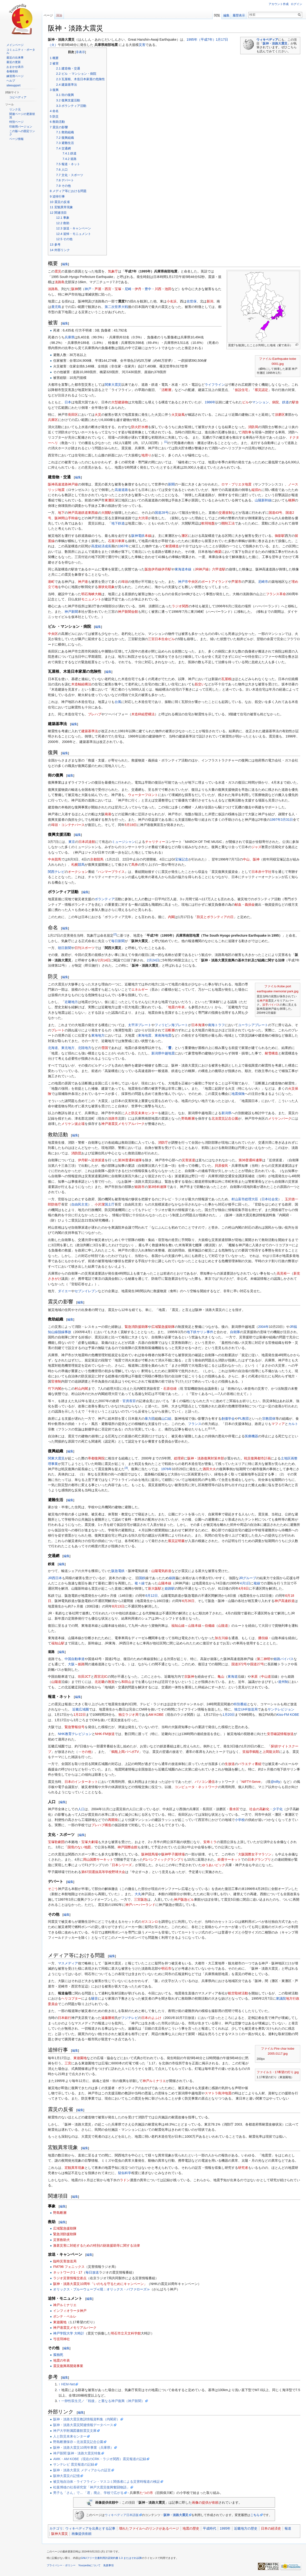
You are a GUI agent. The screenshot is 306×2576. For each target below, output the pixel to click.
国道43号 (275, 512)
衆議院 (281, 1998)
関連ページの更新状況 (22, 115)
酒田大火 (209, 1469)
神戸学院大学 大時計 (68, 2333)
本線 (148, 536)
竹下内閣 (54, 1388)
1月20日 (229, 1714)
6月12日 (151, 1595)
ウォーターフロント (143, 795)
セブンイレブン (86, 1291)
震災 (58, 271)
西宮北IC (100, 1676)
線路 (172, 1578)
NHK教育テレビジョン (75, 1734)
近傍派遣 (98, 1160)
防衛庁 (56, 1204)
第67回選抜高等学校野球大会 (103, 1872)
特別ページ (16, 122)
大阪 (71, 1664)
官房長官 (129, 1401)
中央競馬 (54, 859)
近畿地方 (71, 1002)
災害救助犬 (61, 2240)
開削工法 (228, 523)
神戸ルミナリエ (154, 2081)
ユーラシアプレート (253, 1025)
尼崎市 (263, 581)
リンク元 (15, 109)
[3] (126, 1467)
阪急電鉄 (118, 1571)
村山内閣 (81, 1388)
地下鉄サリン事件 (200, 1332)
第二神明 (263, 1659)
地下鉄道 (118, 523)
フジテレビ (129, 2018)
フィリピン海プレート (171, 1025)
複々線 (140, 1583)
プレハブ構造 (101, 1825)
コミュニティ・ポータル (20, 51)
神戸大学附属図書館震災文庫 (75, 2431)
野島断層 (188, 1118)
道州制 (283, 1682)
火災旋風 (178, 414)
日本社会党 (269, 1199)
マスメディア (68, 1963)
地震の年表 (176, 1007)
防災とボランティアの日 (215, 917)
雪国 (104, 1048)
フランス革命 (276, 594)
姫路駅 (170, 1588)
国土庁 (110, 1204)
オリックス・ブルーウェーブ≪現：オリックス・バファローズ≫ (101, 2289)
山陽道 (56, 1682)
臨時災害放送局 (64, 2261)
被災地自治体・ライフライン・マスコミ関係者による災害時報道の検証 (106, 2481)
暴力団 (150, 1418)
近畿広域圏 (80, 1709)
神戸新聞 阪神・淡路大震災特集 (77, 2453)
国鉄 (142, 1578)
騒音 (94, 1998)
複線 (257, 1583)
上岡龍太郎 (270, 1752)
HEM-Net (68, 2384)
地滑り (146, 455)
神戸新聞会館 (128, 611)
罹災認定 (261, 390)
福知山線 (178, 1625)
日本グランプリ (259, 1859)
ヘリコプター (71, 1998)
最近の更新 (13, 62)
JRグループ (247, 1578)
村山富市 (238, 1199)
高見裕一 (283, 1273)
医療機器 (251, 1436)
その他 (86, 1752)
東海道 (233, 1676)
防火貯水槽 (139, 427)
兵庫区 (53, 420)
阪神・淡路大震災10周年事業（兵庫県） (83, 2447)
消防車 (246, 432)
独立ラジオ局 (128, 1714)
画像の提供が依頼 (205, 2502)
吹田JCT (84, 1676)
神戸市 (183, 581)
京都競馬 (96, 859)
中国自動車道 (75, 1659)
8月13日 (118, 1606)
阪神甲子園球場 (173, 1854)
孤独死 (58, 2355)
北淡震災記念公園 (224, 1118)
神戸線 (73, 484)
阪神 (74, 289)
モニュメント (91, 599)
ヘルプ (10, 80)
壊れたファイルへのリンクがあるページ (149, 2528)
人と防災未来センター (141, 1113)
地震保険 (238, 1094)
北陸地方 (84, 1048)
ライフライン (215, 384)
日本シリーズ (122, 1865)
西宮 (108, 289)
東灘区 (110, 500)
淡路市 (113, 1118)
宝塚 (118, 289)
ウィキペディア (267, 39)
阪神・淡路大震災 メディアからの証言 (82, 2470)
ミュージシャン (123, 842)
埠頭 (124, 581)
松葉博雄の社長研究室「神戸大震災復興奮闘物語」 (91, 2487)
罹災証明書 (176, 1541)
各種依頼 (12, 71)
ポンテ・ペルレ (64, 2316)
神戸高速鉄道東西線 (83, 512)
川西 (158, 289)
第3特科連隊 (157, 1187)
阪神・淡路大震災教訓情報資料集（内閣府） (86, 2419)
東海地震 (144, 1035)
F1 (145, 1859)
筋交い (200, 684)
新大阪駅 (154, 1588)
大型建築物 (119, 402)
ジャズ (256, 847)
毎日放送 (92, 2272)
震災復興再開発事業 (68, 2366)
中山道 (266, 1676)
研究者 (243, 2168)
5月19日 (131, 825)
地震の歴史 (191, 2528)
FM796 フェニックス (68, 2267)
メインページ (15, 45)
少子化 (278, 1809)
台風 (118, 702)
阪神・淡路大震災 (275, 43)
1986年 (210, 402)
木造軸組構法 (81, 684)
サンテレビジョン (281, 1709)
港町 (51, 581)
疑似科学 (124, 2173)
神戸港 (83, 581)
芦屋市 (236, 581)
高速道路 (121, 490)
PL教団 (243, 1418)
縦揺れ (256, 490)
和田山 (126, 1682)
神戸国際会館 (127, 1847)
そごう (53, 1889)
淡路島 (60, 282)
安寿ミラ (210, 1842)
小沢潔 (100, 1204)
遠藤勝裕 (108, 2018)
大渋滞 (143, 518)
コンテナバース (73, 825)
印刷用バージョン (20, 126)
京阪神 (189, 1676)
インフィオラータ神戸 (70, 2311)
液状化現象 (106, 587)
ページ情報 (16, 139)
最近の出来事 (15, 57)
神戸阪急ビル (184, 1899)
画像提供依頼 (81, 2534)
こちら (255, 2515)
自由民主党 (79, 1204)
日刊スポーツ (85, 948)
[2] (115, 934)
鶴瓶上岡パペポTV (125, 1752)
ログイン (296, 4)
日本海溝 (198, 1025)
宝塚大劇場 (89, 1842)
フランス (194, 1424)
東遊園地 (80, 2058)
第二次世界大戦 (116, 307)
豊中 (148, 289)
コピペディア (17, 97)
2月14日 (104, 960)
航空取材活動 (238, 1993)
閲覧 (217, 15)
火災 (98, 414)
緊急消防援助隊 (136, 1327)
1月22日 (79, 1714)
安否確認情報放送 (280, 1734)
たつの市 (146, 2493)
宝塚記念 (181, 859)
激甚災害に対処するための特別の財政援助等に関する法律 (96, 2245)
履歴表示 (239, 15)
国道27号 (257, 1664)
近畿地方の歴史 (245, 2528)
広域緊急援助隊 (163, 1327)
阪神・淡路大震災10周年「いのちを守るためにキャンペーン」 (100, 2284)
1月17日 (222, 39)
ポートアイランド (214, 581)
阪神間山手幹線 (66, 518)
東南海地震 (163, 1035)
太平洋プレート (139, 1025)
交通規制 (225, 512)
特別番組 (240, 1704)
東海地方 (98, 1035)
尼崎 (128, 289)
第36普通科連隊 (130, 1160)
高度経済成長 (101, 546)
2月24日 (153, 960)
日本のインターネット (81, 1782)
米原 (254, 1676)
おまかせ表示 (15, 67)
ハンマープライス (111, 872)
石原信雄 (170, 1388)
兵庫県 (70, 337)
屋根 (228, 679)
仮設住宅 (241, 390)
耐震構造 (172, 546)
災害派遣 (188, 1160)
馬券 (134, 864)
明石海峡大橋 (91, 594)
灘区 (184, 536)
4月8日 (244, 1588)
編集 (65, 264)
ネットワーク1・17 (67, 2272)
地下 (61, 512)
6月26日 (188, 1601)
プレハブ (94, 714)
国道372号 (239, 1664)
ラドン (125, 2180)
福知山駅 (58, 1643)
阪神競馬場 (149, 1854)
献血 (238, 904)
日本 (68, 402)
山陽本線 (164, 1583)
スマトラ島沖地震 (218, 2093)
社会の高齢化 (259, 1809)
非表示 (80, 52)
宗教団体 (268, 1418)
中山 (246, 859)
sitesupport (13, 85)
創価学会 (228, 1418)
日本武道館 (86, 842)
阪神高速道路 (58, 484)
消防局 (253, 427)
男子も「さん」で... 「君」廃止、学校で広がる (88, 2493)
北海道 (53, 1048)
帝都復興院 (96, 1458)
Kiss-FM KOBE (288, 1714)
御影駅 (280, 536)
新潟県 (226, 1113)
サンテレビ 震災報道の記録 (73, 2464)
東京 (71, 842)
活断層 (166, 390)
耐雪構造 (271, 1053)
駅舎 (295, 402)
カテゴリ (56, 2528)
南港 (108, 814)
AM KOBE (156, 1714)
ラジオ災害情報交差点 (70, 2278)
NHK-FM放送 (105, 1734)
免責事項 (108, 2565)
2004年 (263, 1327)
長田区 (73, 414)
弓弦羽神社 (61, 2339)
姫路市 (140, 1187)
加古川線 (221, 1638)
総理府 (179, 1458)
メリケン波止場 (73, 1124)
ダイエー (64, 1291)
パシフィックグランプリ (165, 1859)
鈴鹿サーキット (229, 1859)
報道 (288, 2528)
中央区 (193, 581)
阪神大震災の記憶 (66, 2476)
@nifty (275, 1782)
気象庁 (113, 271)
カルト (293, 1424)
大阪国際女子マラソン (254, 1854)
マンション (260, 402)
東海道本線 (183, 569)
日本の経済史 (271, 2528)
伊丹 (138, 289)
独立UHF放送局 (246, 1709)
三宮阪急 (140, 1899)
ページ (48, 15)
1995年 (225, 2528)
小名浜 (172, 301)
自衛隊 (235, 1332)
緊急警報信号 (75, 1727)
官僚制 (56, 1381)
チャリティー (155, 842)
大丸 (138, 1894)
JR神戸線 (202, 569)
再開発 (113, 1820)
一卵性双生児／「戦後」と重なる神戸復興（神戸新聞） (103, 2401)
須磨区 (280, 414)
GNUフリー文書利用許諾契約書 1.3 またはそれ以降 (111, 2557)
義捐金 (250, 904)
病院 (275, 402)
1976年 (166, 1469)
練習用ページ (15, 76)
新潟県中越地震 (163, 1053)
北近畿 (100, 1682)
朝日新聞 (64, 948)
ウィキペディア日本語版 (122, 2515)
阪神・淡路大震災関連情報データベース (83, 2425)
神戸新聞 (71, 611)
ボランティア (105, 899)
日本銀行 (64, 2018)
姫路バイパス (284, 1659)
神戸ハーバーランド (140, 1905)
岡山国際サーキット (98, 1859)
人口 (81, 1809)
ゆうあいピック (213, 1865)
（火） (53, 45)
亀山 (221, 1676)
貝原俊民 (221, 1165)
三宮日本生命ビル (161, 639)
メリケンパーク (279, 1118)
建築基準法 (89, 731)
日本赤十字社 (261, 872)
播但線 (263, 1638)
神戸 (88, 289)
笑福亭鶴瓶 (250, 1752)
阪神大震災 (59, 2534)
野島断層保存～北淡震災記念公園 (78, 2442)
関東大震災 (113, 384)
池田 (168, 289)
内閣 (171, 917)
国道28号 (161, 512)
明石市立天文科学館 (126, 2333)
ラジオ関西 (180, 606)
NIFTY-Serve (250, 1782)
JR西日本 (55, 1578)
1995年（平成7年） (201, 39)
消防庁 (163, 1142)
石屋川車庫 (116, 541)
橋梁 (218, 552)
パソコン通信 (205, 1782)
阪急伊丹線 (153, 569)
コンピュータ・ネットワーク (196, 1787)
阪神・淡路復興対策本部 (205, 1458)
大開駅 (106, 512)
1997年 (275, 819)
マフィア (278, 1424)
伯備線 (210, 1625)
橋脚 (291, 500)
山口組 (166, 1418)
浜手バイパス (271, 1004)
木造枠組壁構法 (143, 714)
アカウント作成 (279, 4)
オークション (78, 872)
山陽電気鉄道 (161, 1571)
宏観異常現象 (75, 2168)
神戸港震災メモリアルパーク (123, 1124)
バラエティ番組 (249, 1764)
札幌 (74, 864)
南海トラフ (216, 1025)
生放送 (230, 1764)
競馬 (81, 864)
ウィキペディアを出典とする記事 (90, 2528)
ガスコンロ (149, 1921)
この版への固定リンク (22, 132)
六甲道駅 (218, 569)
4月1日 (245, 1583)
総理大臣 (251, 1199)
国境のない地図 (79, 1847)
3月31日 (287, 819)
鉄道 (285, 402)
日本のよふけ (151, 2018)
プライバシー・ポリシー (61, 2565)
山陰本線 (194, 1625)
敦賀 (111, 1682)
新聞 (171, 484)
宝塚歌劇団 (56, 1842)
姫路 (81, 1664)
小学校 (240, 1820)
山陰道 (223, 1625)
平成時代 (209, 2528)
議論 (59, 15)
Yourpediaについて (89, 2565)
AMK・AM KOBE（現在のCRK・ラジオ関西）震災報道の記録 (99, 2459)
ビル (245, 402)
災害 (142, 45)
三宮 (68, 2063)
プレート (58, 1030)
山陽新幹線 (263, 500)
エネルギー (139, 989)
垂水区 (234, 1809)
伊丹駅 (166, 569)
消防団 (76, 1153)
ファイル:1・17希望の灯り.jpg (278, 2072)
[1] (166, 441)
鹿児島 (56, 307)
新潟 (210, 301)
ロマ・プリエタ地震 (236, 484)
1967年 (123, 546)
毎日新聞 (118, 941)
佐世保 (192, 301)
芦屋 (98, 289)
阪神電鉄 (138, 536)
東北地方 (68, 1048)
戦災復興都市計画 (257, 1458)
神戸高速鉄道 (285, 1601)
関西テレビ (56, 872)
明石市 (166, 1968)
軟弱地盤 (208, 523)
